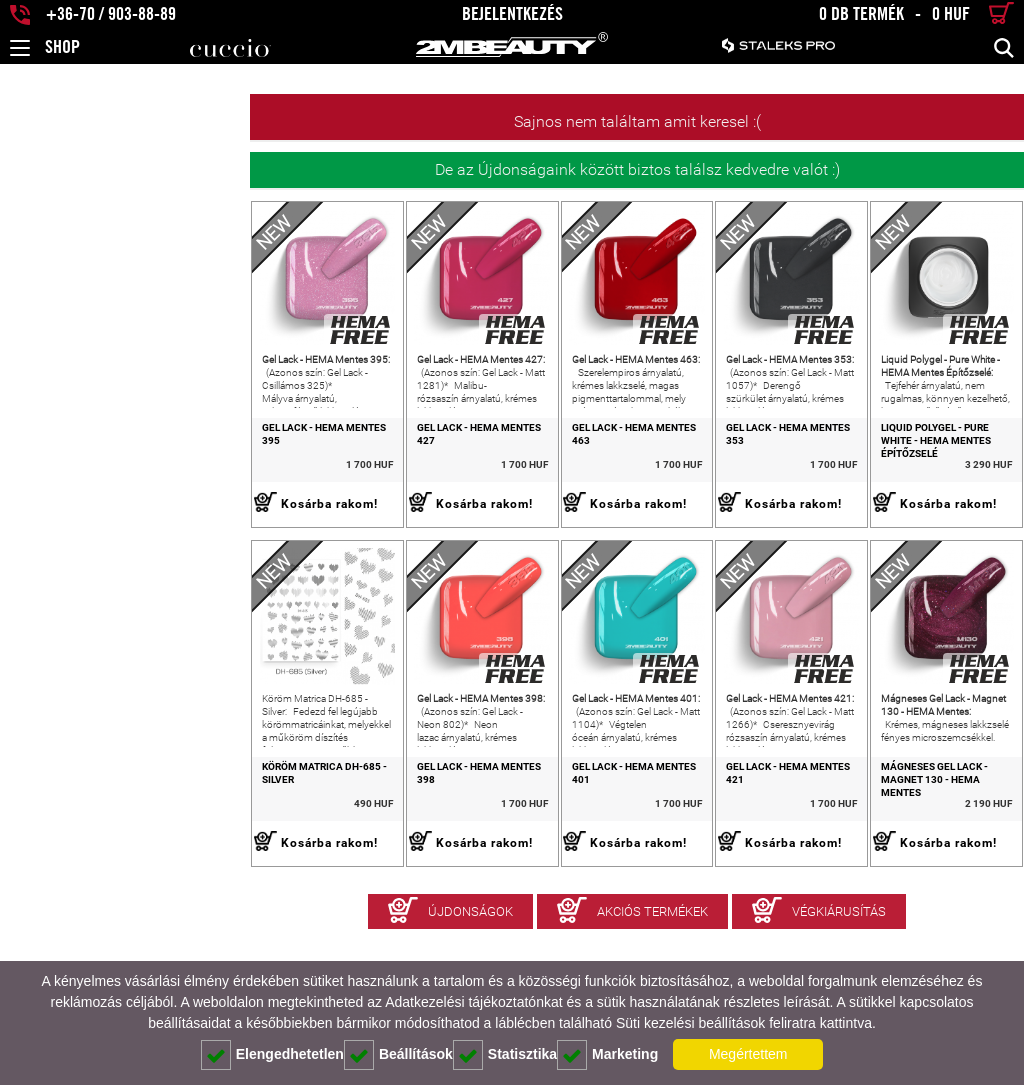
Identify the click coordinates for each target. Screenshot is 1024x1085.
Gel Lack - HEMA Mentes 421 (698, 866)
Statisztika (505, 1055)
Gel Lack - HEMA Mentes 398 (289, 866)
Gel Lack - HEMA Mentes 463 (494, 477)
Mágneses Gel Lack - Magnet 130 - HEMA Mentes (919, 873)
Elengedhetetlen (272, 1055)
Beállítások (398, 1055)
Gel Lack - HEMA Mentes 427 (289, 477)
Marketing (607, 1055)
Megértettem (748, 1054)
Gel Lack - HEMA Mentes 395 (84, 477)
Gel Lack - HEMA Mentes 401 (494, 866)
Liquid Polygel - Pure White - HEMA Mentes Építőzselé (920, 484)
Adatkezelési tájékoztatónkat (473, 1002)
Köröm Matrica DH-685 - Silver (91, 866)
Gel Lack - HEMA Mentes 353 (698, 477)
